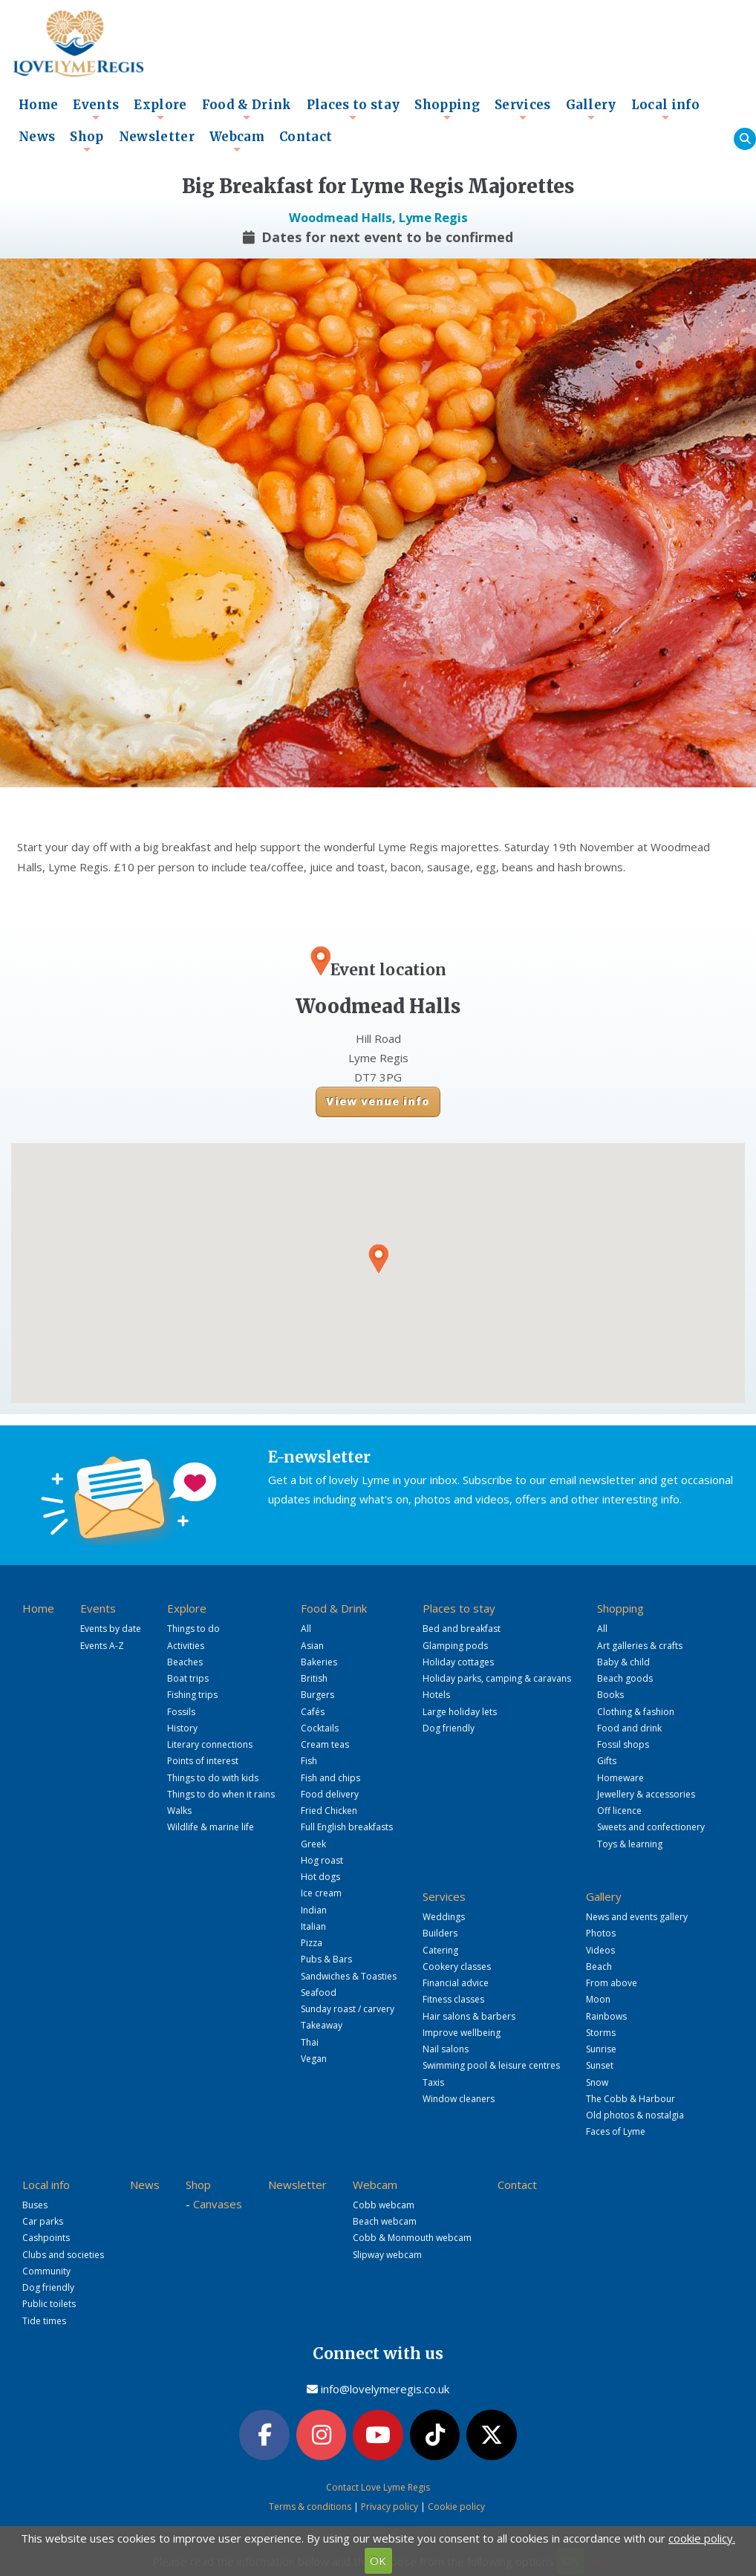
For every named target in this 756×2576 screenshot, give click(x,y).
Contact (305, 137)
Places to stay (353, 109)
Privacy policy (389, 2506)
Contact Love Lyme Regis (378, 2487)
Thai (310, 2042)
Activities (185, 1645)
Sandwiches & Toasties (349, 1976)
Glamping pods (455, 1645)
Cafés (313, 1711)
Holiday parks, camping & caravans (497, 1678)
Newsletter (157, 137)
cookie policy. (701, 2538)
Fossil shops (623, 1744)
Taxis (433, 2082)
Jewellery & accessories (646, 1794)
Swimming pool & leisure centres (491, 2065)
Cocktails (320, 1728)
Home (38, 105)
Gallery (591, 109)
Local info (665, 109)
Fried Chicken (329, 1810)
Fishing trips (192, 1694)
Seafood (318, 1992)
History (182, 1728)
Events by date (110, 1628)
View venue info (377, 1101)
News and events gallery (637, 1916)
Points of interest (202, 1760)
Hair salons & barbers (469, 2016)
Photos (601, 1933)
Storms (601, 2032)
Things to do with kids (212, 1778)
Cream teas (325, 1744)
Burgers (317, 1694)
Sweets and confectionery (651, 1827)
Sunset (599, 2065)
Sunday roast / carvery (347, 2009)
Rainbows (606, 2016)
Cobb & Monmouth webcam (412, 2237)
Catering (440, 1950)
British (314, 1678)
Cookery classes (457, 1966)
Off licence (619, 1810)
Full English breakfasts (347, 1827)
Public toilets (49, 2303)
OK (378, 2560)
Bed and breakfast (462, 1628)
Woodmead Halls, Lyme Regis (378, 217)
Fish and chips (330, 1778)
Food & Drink (247, 109)
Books (610, 1694)
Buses (35, 2205)
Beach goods (625, 1678)
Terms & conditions (310, 2506)
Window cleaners (459, 2098)
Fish (309, 1760)
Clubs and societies (63, 2254)
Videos (600, 1950)
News (37, 137)
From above (611, 1983)
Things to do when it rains (221, 1794)
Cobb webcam (383, 2205)
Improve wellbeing (462, 2032)
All (306, 1628)
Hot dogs (320, 1876)
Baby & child (623, 1662)
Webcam (236, 141)
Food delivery (330, 1794)
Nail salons (446, 2049)
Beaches (185, 1662)
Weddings (444, 1916)
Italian (313, 1926)
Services (523, 109)
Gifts (606, 1760)
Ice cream (321, 1893)
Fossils (181, 1711)
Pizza (311, 1942)
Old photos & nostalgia (635, 2115)
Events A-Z (102, 1645)
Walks (179, 1810)
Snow (597, 2082)
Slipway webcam (387, 2254)
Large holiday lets (460, 1711)
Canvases (217, 2203)
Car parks (42, 2221)
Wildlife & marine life (210, 1827)
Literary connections (209, 1744)
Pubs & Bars (326, 1959)
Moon (598, 1999)
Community (46, 2271)
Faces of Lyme (615, 2131)
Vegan (314, 2058)
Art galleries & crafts (639, 1645)
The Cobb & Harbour (630, 2098)
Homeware (620, 1778)
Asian (312, 1645)
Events (96, 109)
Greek (313, 1844)
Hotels (436, 1694)
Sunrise (601, 2049)
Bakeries (319, 1662)
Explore (160, 109)
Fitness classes (453, 1999)
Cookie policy (456, 2506)
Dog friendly (449, 1728)
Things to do (193, 1628)
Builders (440, 1933)
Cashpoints (46, 2237)
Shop (86, 141)
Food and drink (629, 1728)
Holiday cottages (458, 1662)
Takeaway (321, 2025)
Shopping (447, 109)
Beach (599, 1966)
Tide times (44, 2321)
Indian (314, 1910)
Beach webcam (385, 2221)
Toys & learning (629, 1844)
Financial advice (456, 1983)
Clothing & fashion (635, 1711)
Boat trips (188, 1678)
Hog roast (322, 1860)
